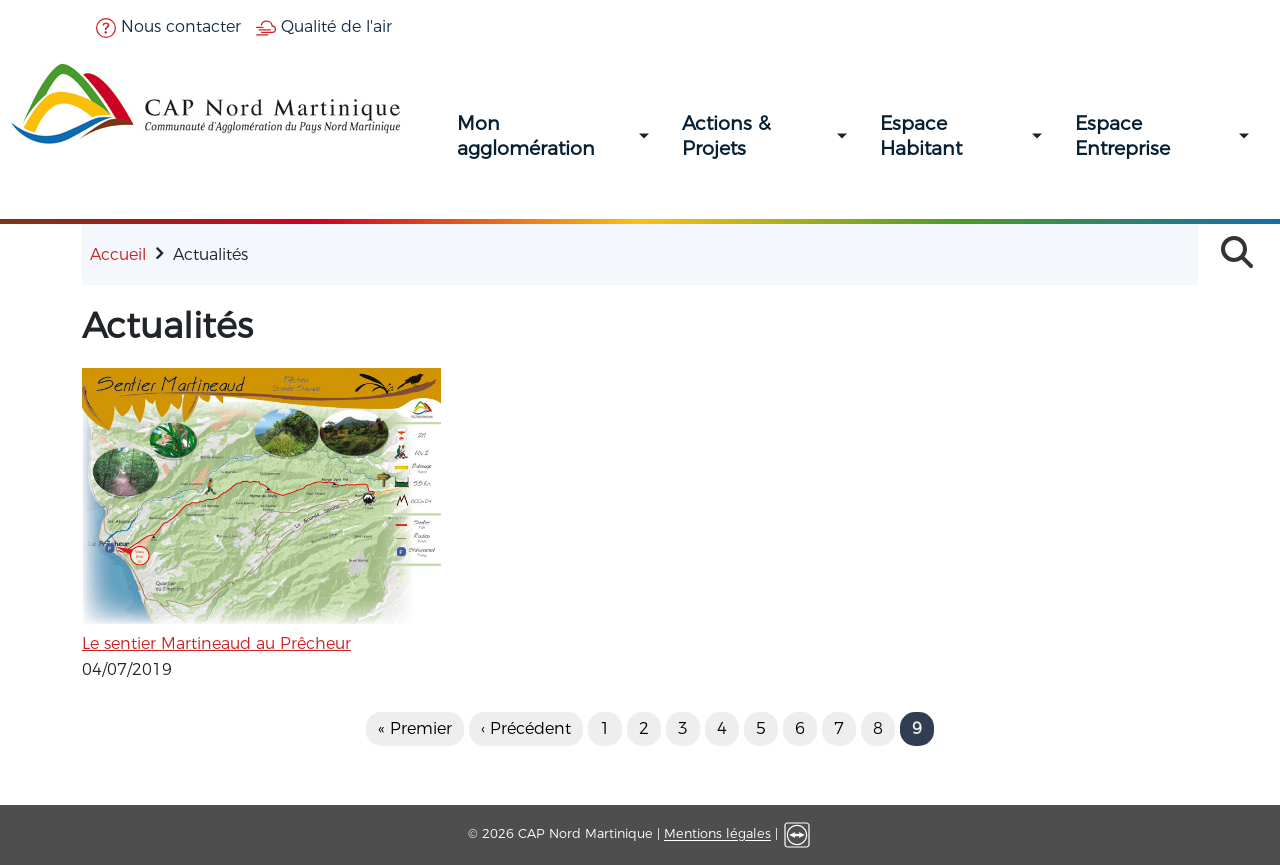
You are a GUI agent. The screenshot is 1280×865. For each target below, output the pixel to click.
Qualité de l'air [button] (324, 26)
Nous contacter (168, 26)
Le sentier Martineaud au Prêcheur (216, 643)
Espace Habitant (921, 136)
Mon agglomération (526, 136)
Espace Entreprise (1122, 136)
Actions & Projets (726, 136)
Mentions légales (717, 834)
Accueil (118, 254)
